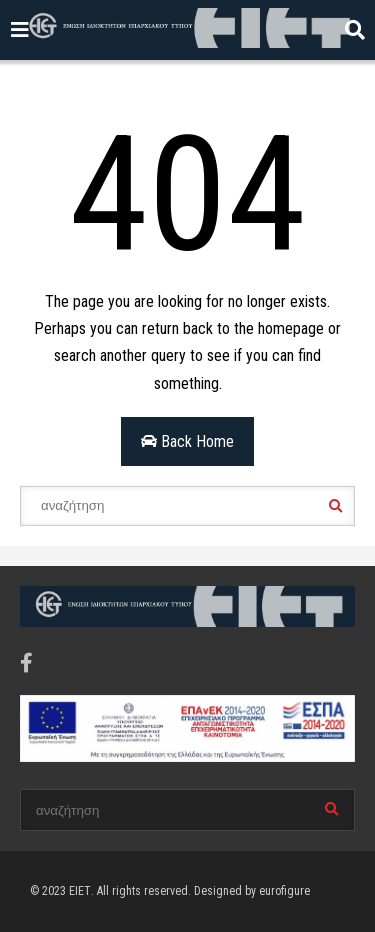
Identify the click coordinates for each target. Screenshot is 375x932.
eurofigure (284, 891)
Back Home (187, 441)
